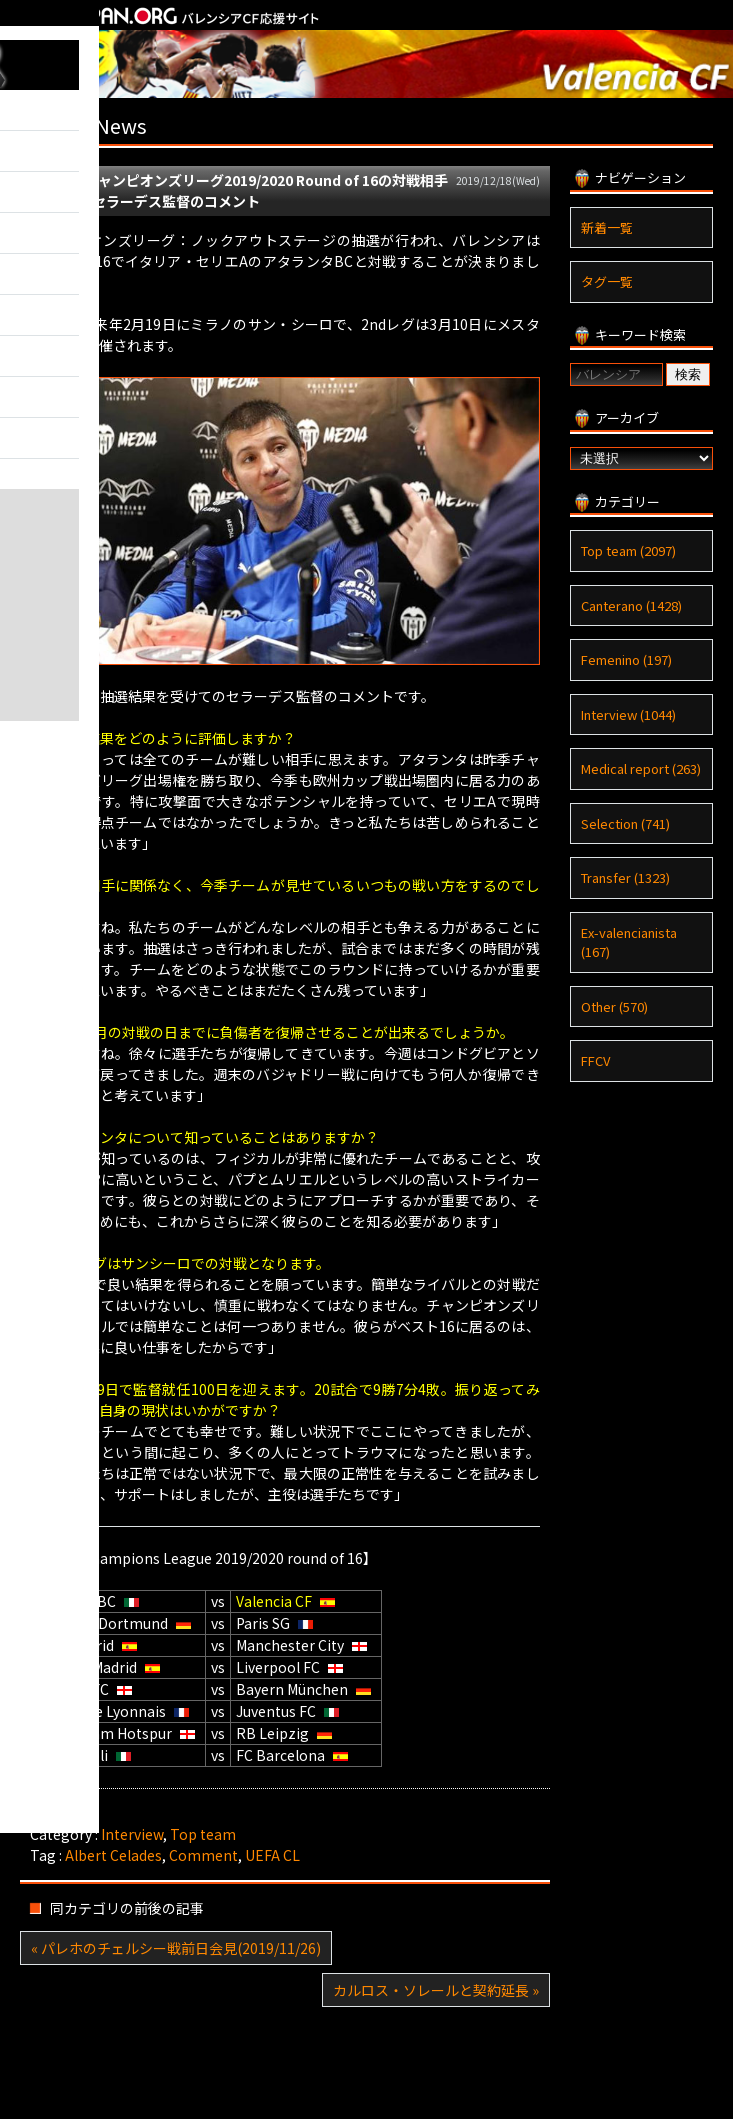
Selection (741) (625, 823)
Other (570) (614, 1006)
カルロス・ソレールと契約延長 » (436, 1990)
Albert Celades (113, 1855)
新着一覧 (607, 227)
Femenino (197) (626, 659)
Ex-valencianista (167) (629, 942)
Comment (203, 1855)
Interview (132, 1834)
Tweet (51, 1813)
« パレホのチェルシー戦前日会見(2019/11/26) (176, 1948)
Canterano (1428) (631, 605)
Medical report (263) (641, 768)
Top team (203, 1834)
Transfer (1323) (625, 877)
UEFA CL (272, 1855)
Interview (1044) (628, 714)
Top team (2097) (628, 550)
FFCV (595, 1060)
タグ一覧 (607, 281)
